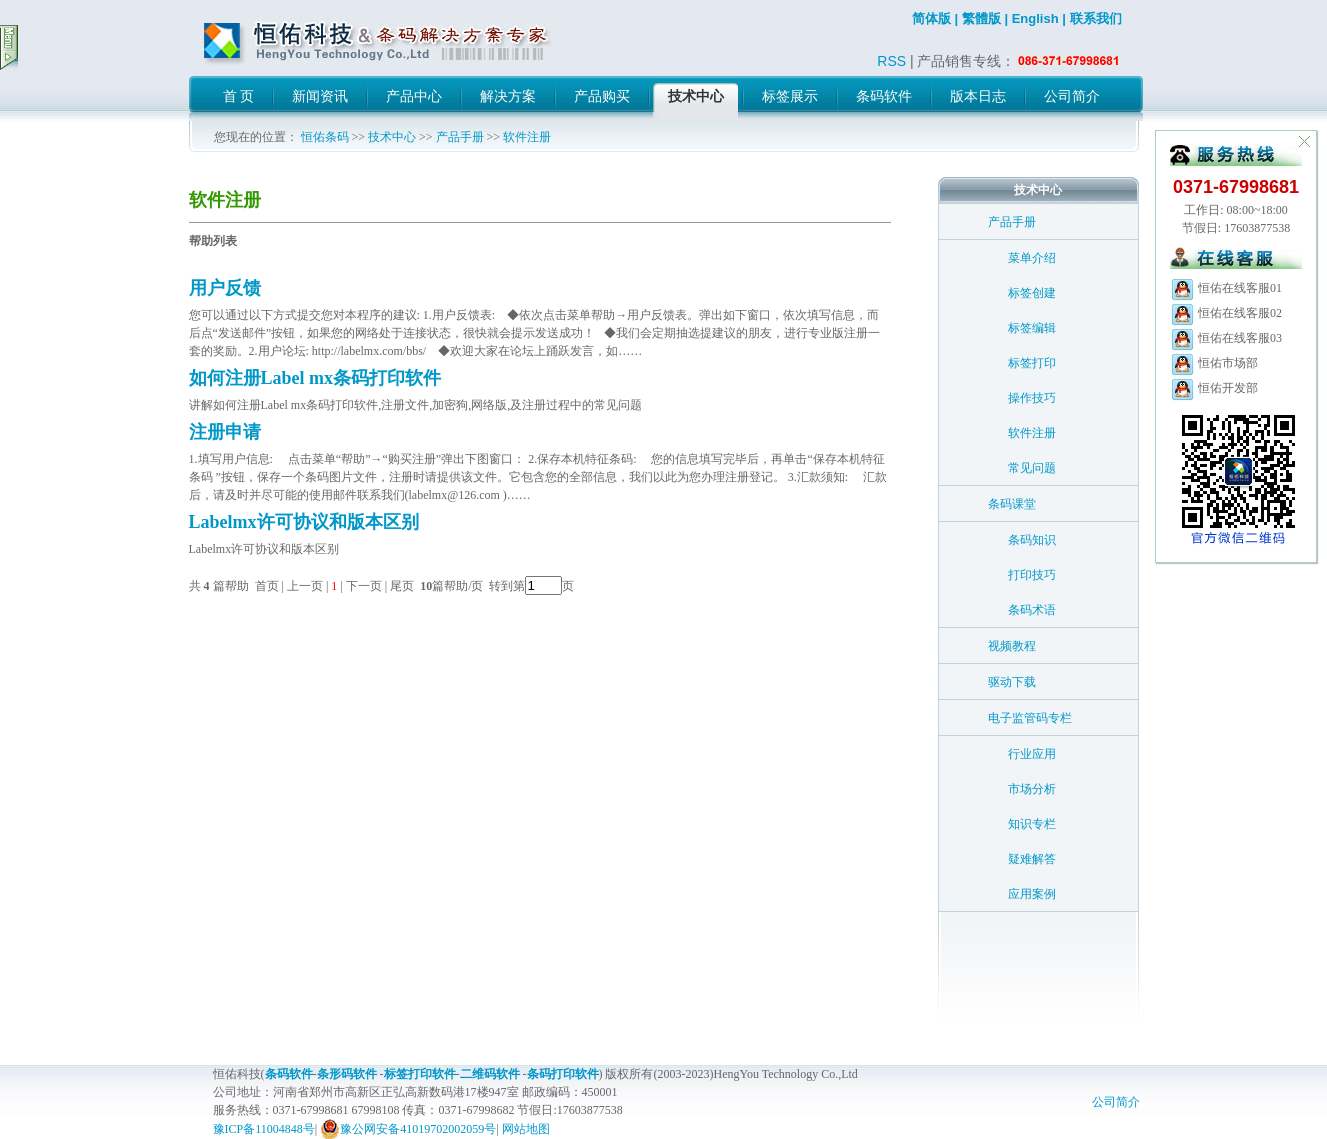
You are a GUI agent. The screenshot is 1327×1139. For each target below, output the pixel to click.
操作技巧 (1032, 398)
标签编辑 (1032, 328)
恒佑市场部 (1214, 363)
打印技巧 (1032, 575)
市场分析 (1032, 789)
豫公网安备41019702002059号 (408, 1129)
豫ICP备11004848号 (264, 1129)
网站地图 (526, 1129)
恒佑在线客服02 (1226, 313)
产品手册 (460, 137)
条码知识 (1032, 540)
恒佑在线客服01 (1226, 288)
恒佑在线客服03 (1226, 338)
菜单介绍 (1032, 258)
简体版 (931, 18)
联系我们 (1096, 18)
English (1035, 18)
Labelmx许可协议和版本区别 (304, 522)
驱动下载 (1012, 682)
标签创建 (1032, 293)
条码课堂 (1012, 504)
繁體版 (981, 18)
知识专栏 (1032, 824)
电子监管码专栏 (1030, 718)
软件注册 (527, 137)
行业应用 (1032, 754)
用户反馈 (225, 288)
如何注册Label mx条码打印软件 (315, 378)
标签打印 (1032, 363)
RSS (891, 61)
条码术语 (1032, 610)
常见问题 (1032, 468)
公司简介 (1116, 1102)
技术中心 (392, 137)
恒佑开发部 (1214, 388)
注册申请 (225, 432)
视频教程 (1012, 646)
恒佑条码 (325, 137)
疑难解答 (1032, 859)
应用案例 (1032, 894)
